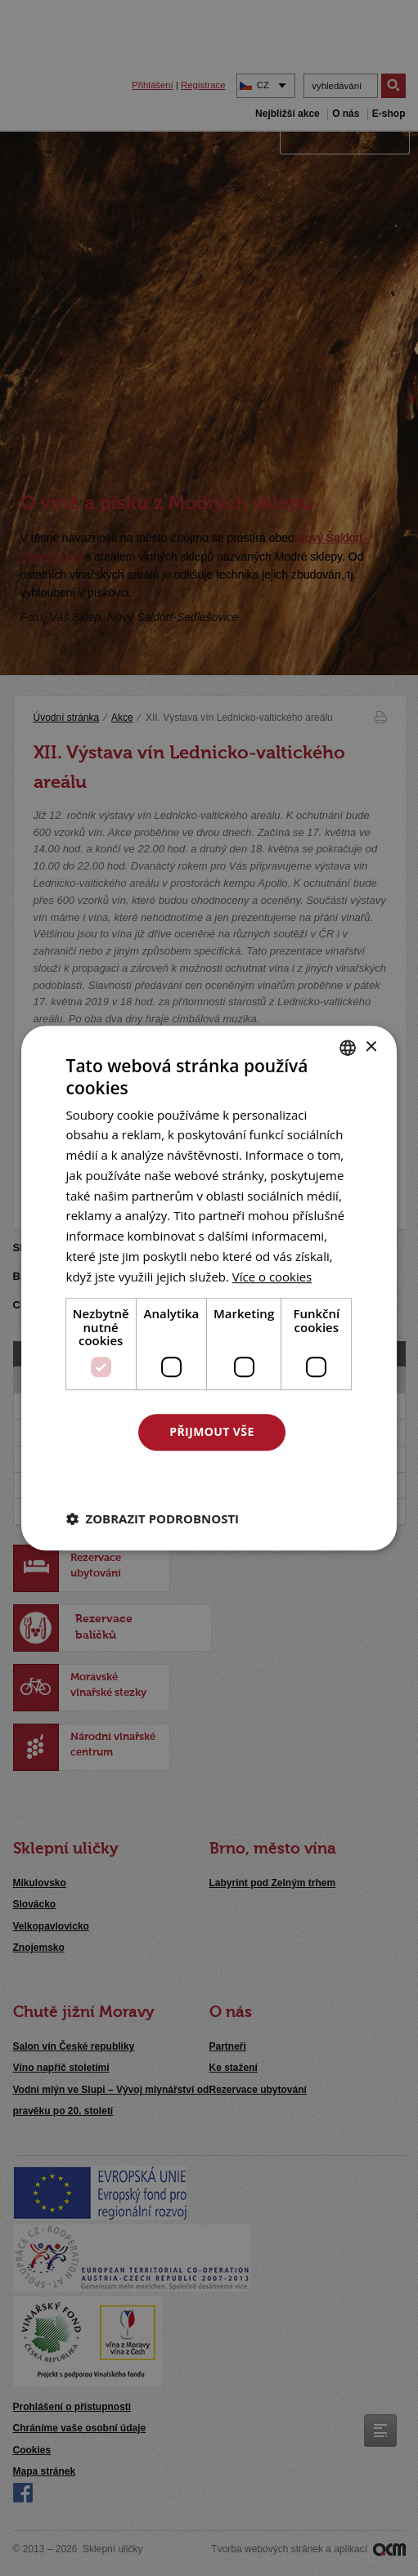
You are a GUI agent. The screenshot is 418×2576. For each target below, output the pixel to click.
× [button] (370, 1047)
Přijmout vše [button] (211, 1431)
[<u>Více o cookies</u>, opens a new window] (272, 1276)
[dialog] (209, 1288)
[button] (153, 1518)
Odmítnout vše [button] (212, 1476)
